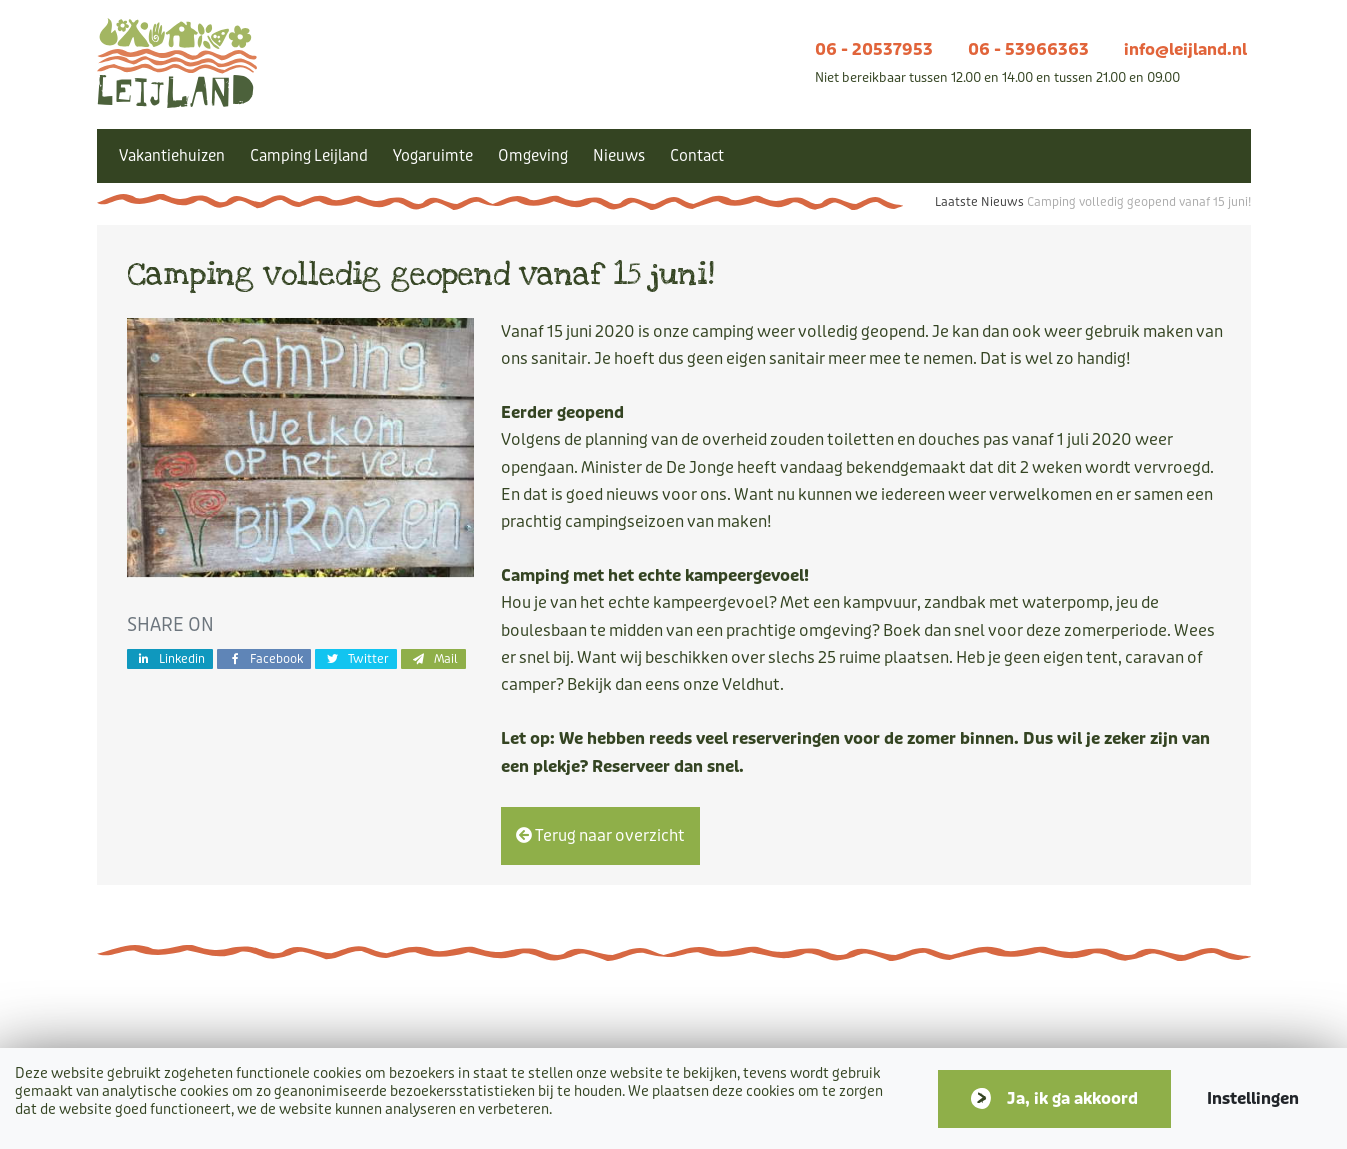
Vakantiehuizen (172, 156)
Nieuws (619, 156)
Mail (433, 658)
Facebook (264, 658)
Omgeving (533, 156)
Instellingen (1253, 1098)
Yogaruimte (433, 156)
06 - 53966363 (1028, 49)
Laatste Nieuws (979, 202)
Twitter (356, 658)
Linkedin (170, 658)
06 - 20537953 (874, 49)
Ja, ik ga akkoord (1072, 1098)
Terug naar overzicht (600, 835)
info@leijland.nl (1185, 49)
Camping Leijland (309, 156)
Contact (697, 156)
